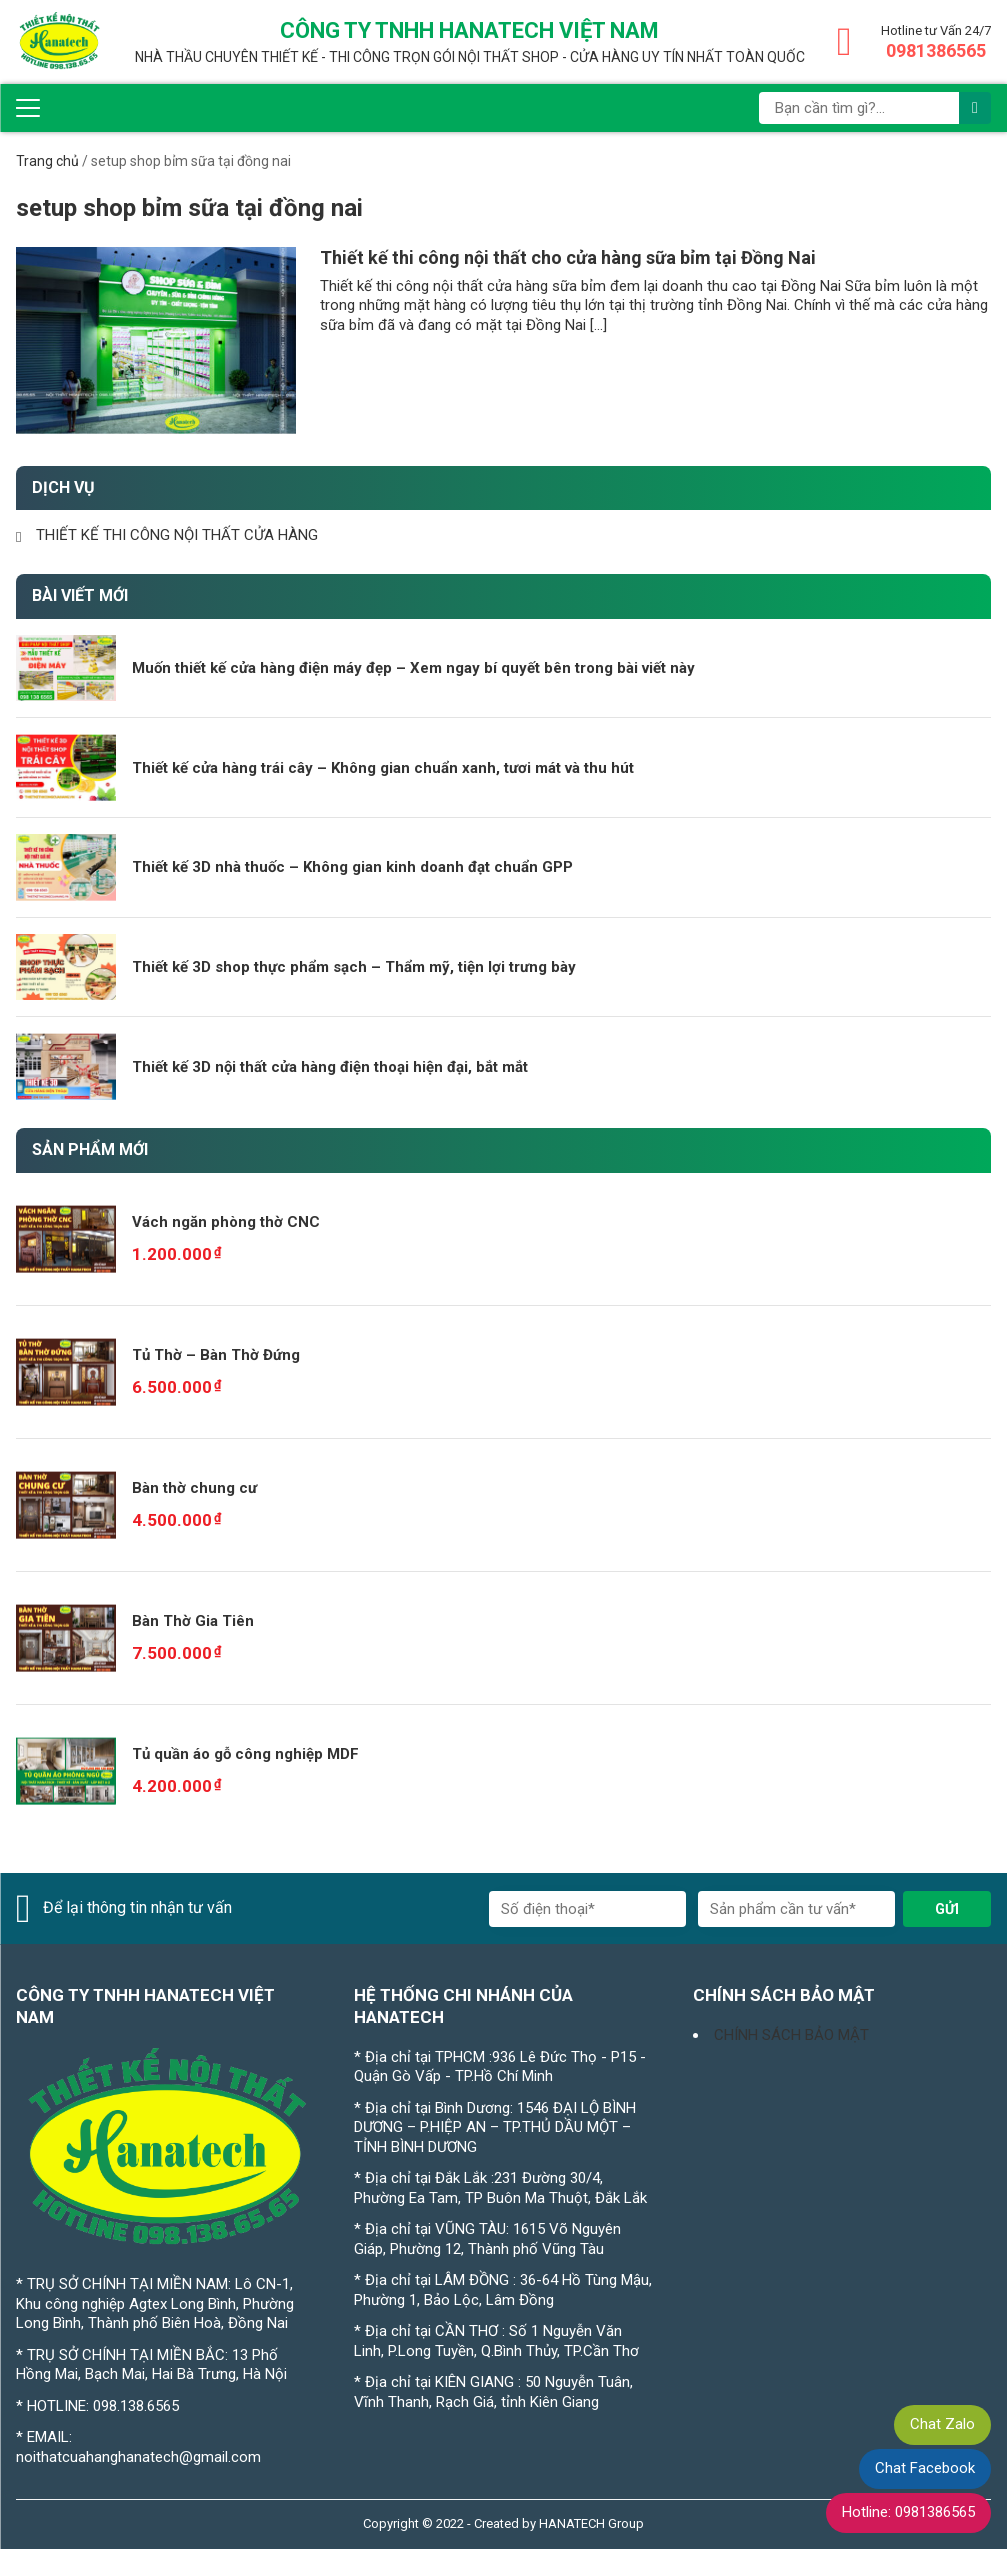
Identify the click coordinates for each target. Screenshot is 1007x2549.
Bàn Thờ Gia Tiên (193, 1621)
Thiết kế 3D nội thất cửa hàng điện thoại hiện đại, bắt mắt (330, 1067)
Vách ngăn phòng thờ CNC (226, 1222)
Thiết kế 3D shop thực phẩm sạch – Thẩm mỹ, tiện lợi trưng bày (354, 967)
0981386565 (936, 50)
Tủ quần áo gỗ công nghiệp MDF (245, 1754)
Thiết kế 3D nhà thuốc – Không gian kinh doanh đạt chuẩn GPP (352, 867)
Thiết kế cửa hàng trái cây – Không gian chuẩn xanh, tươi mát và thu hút (383, 768)
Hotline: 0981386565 (908, 2512)
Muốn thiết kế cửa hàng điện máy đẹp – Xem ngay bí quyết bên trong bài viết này (413, 668)
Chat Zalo (942, 2424)
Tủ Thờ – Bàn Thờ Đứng (216, 1355)
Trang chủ (47, 161)
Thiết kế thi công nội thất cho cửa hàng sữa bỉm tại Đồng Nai (568, 257)
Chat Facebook (925, 2468)
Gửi (947, 1909)
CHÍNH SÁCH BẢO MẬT (791, 2035)
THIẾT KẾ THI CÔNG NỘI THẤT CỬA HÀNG (177, 535)
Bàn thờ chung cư (194, 1488)
